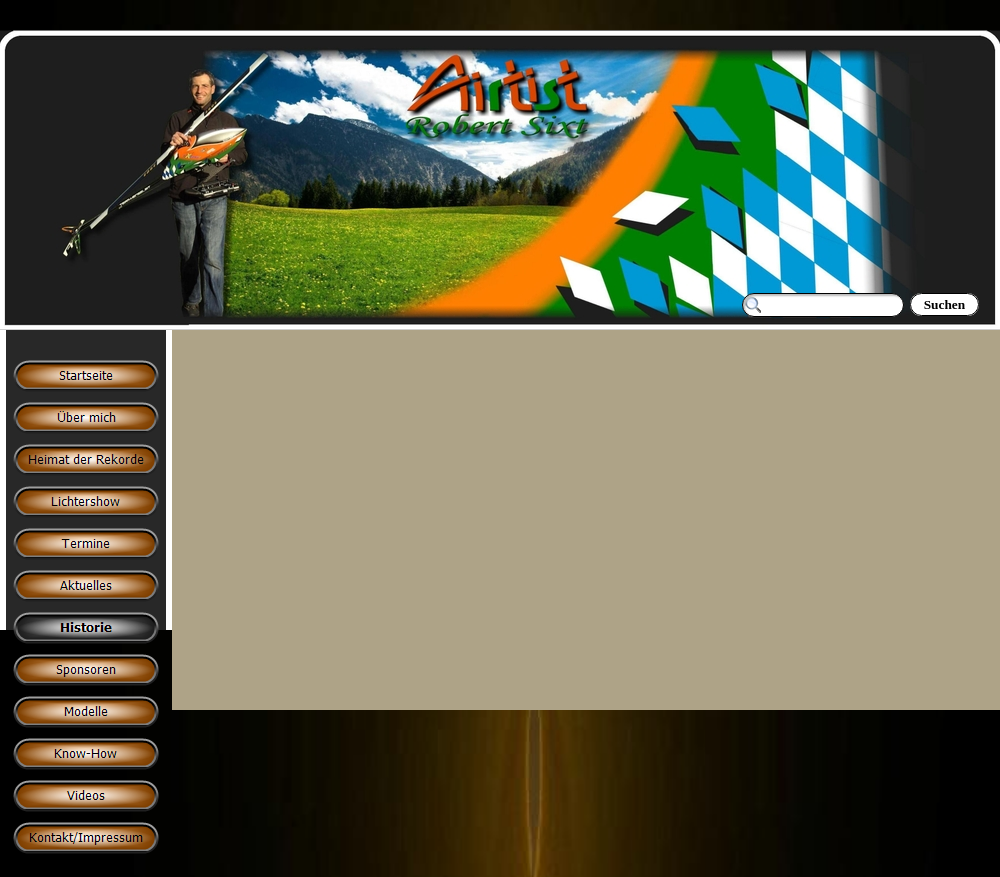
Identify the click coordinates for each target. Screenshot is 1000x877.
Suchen (944, 304)
